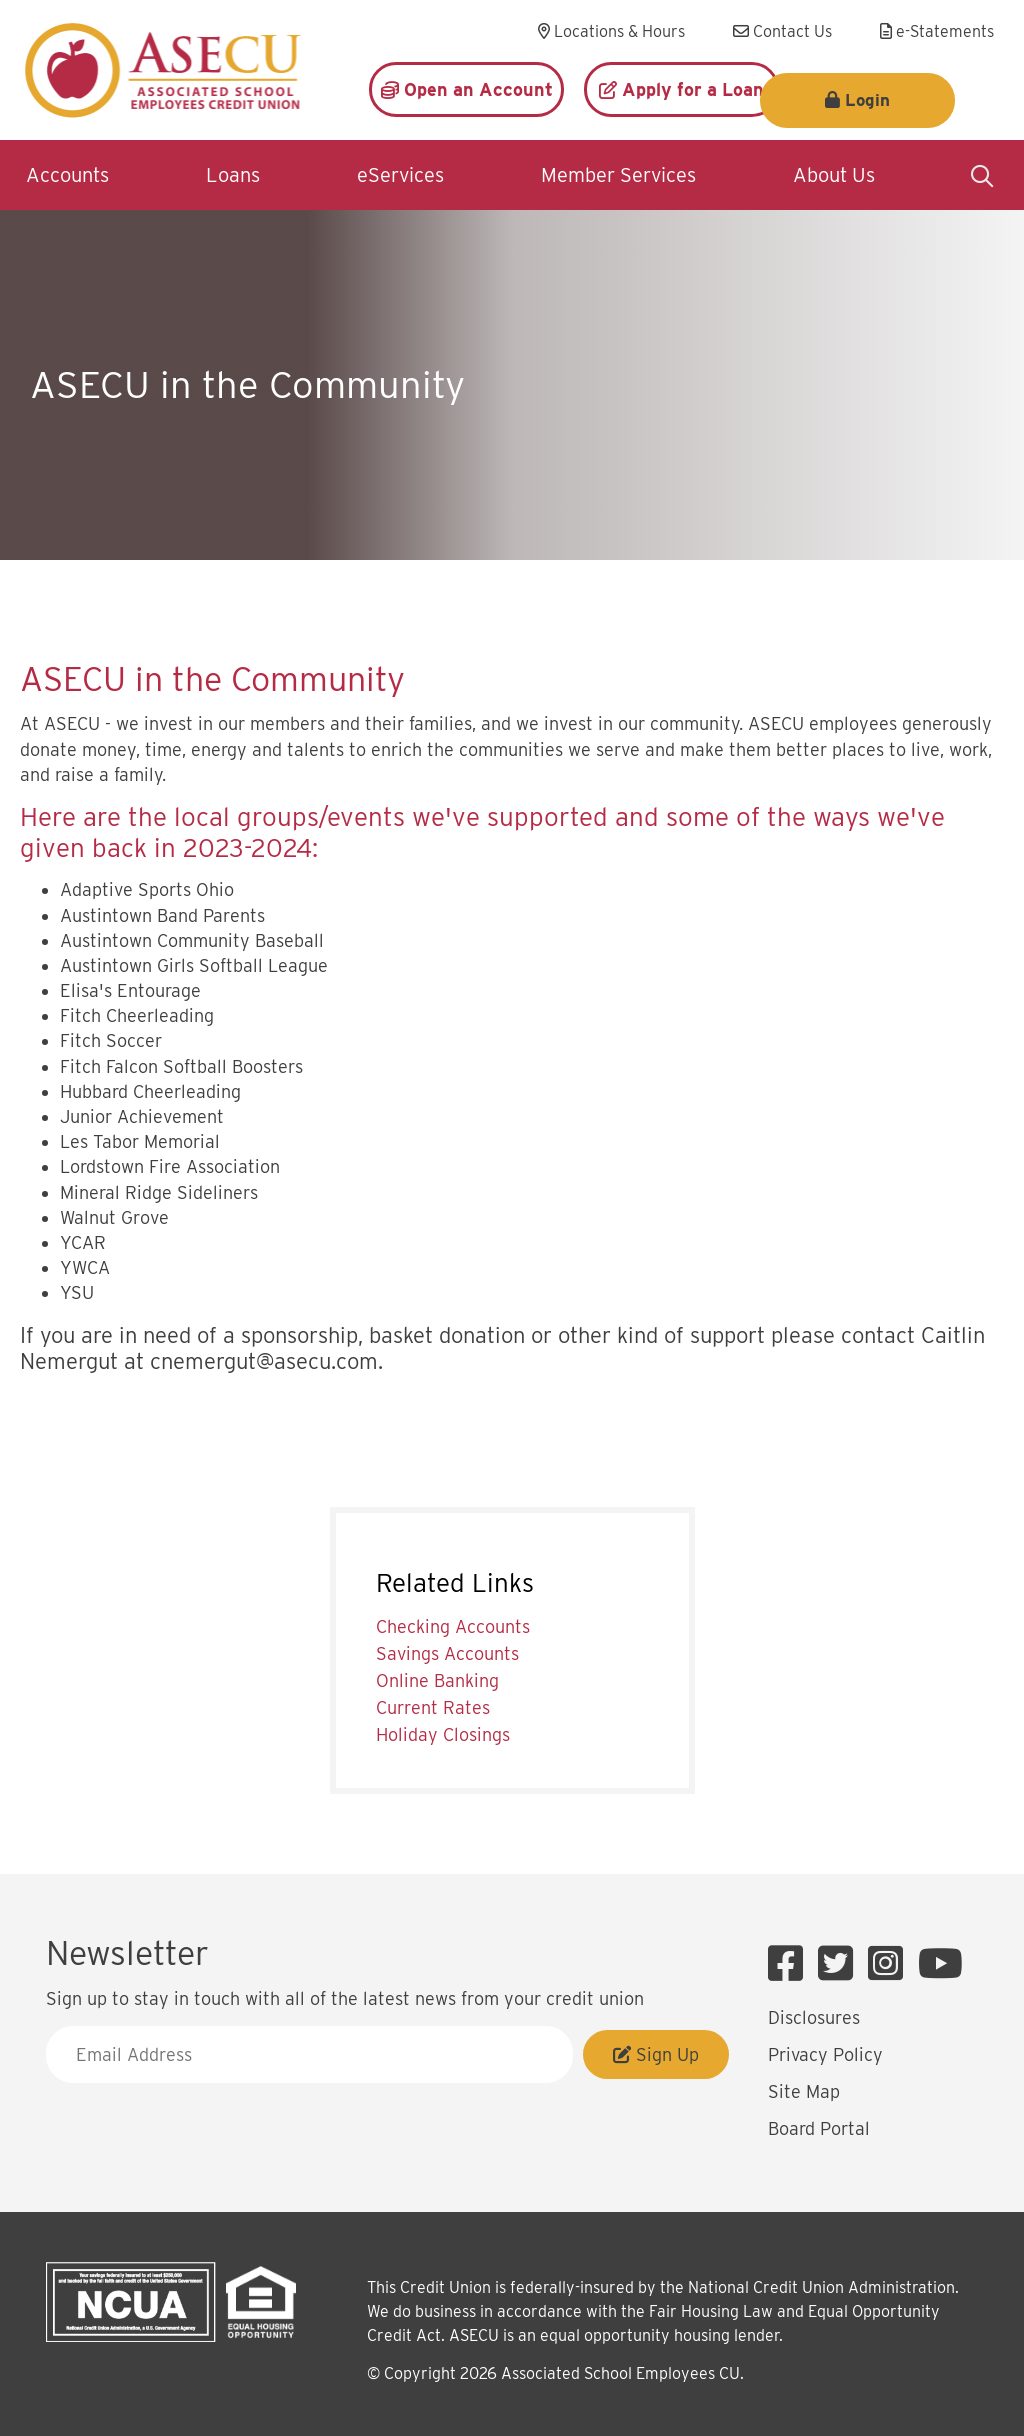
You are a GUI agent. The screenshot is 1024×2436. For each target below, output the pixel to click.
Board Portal (819, 2128)
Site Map (804, 2091)
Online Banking (437, 1680)
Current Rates (433, 1707)
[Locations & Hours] (611, 32)
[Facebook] (790, 1964)
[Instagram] (890, 1964)
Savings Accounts (447, 1653)
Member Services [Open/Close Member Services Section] (618, 175)
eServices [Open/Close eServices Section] (400, 175)
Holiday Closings (443, 1734)
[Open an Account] (466, 89)
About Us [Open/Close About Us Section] (834, 175)
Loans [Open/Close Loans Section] (233, 175)
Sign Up (656, 2054)
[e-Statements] (937, 32)
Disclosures (814, 2017)
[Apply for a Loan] (681, 89)
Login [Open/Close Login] (911, 90)
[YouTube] (940, 1964)
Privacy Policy (825, 2054)
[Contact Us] (782, 32)
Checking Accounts (453, 1626)
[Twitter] (840, 1964)
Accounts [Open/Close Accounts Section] (67, 175)
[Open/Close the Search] (982, 175)
